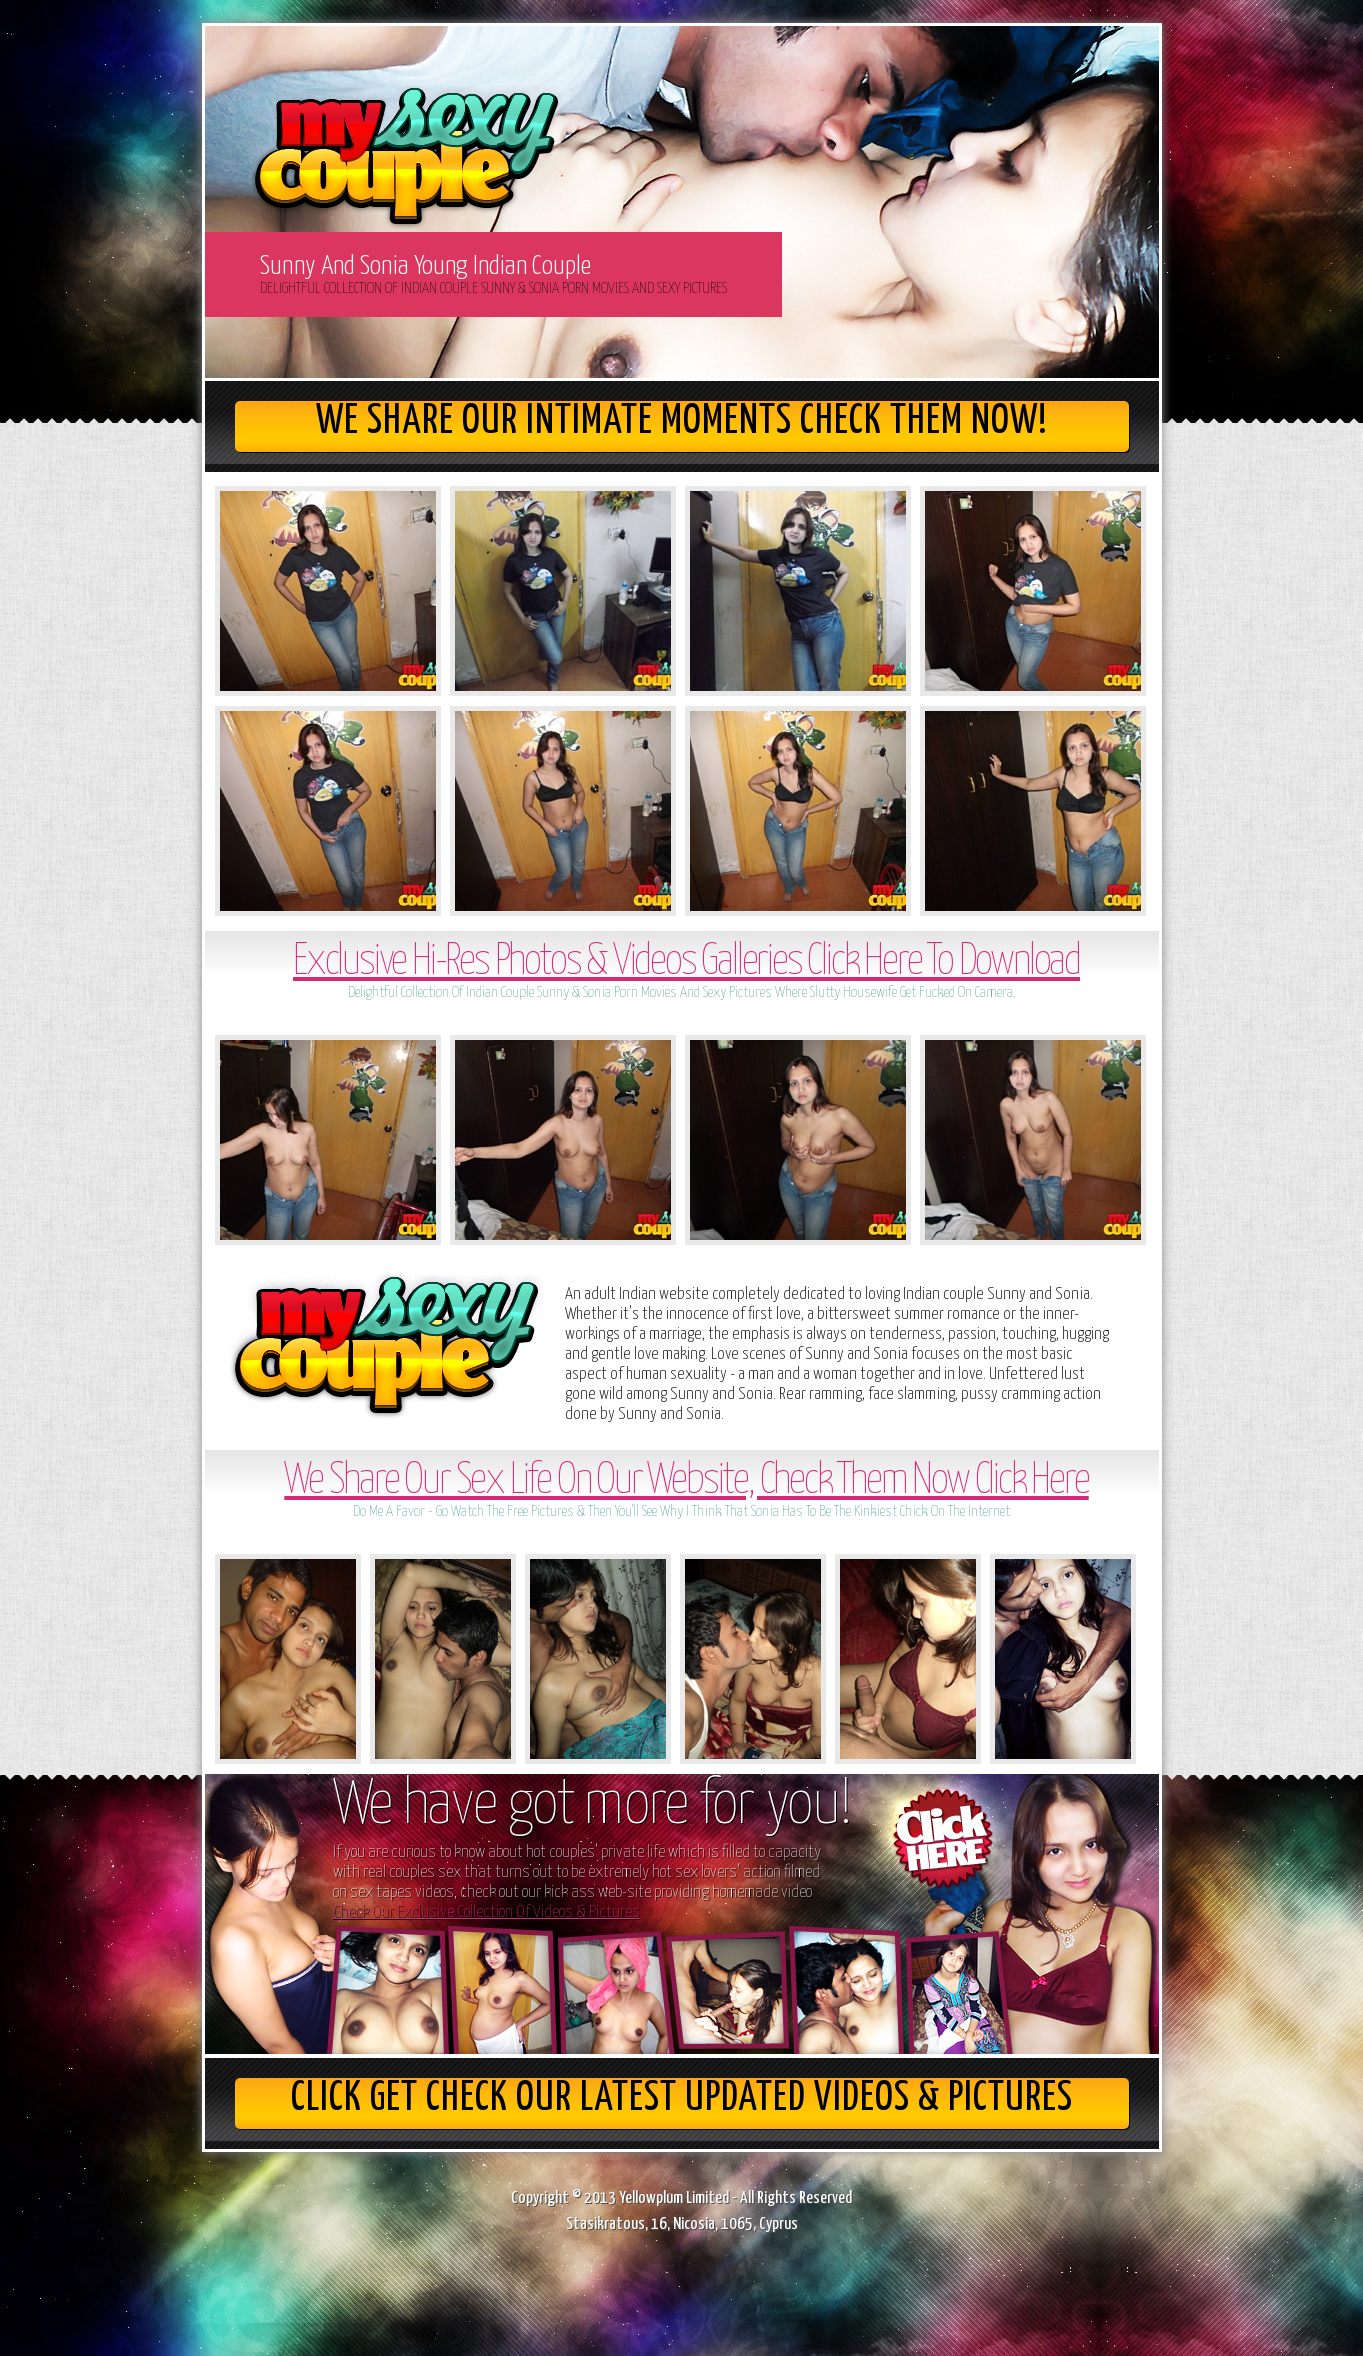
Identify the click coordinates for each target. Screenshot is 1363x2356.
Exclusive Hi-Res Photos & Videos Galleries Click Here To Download (686, 962)
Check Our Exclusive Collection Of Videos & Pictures (486, 1912)
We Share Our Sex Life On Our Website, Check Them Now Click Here (686, 1481)
